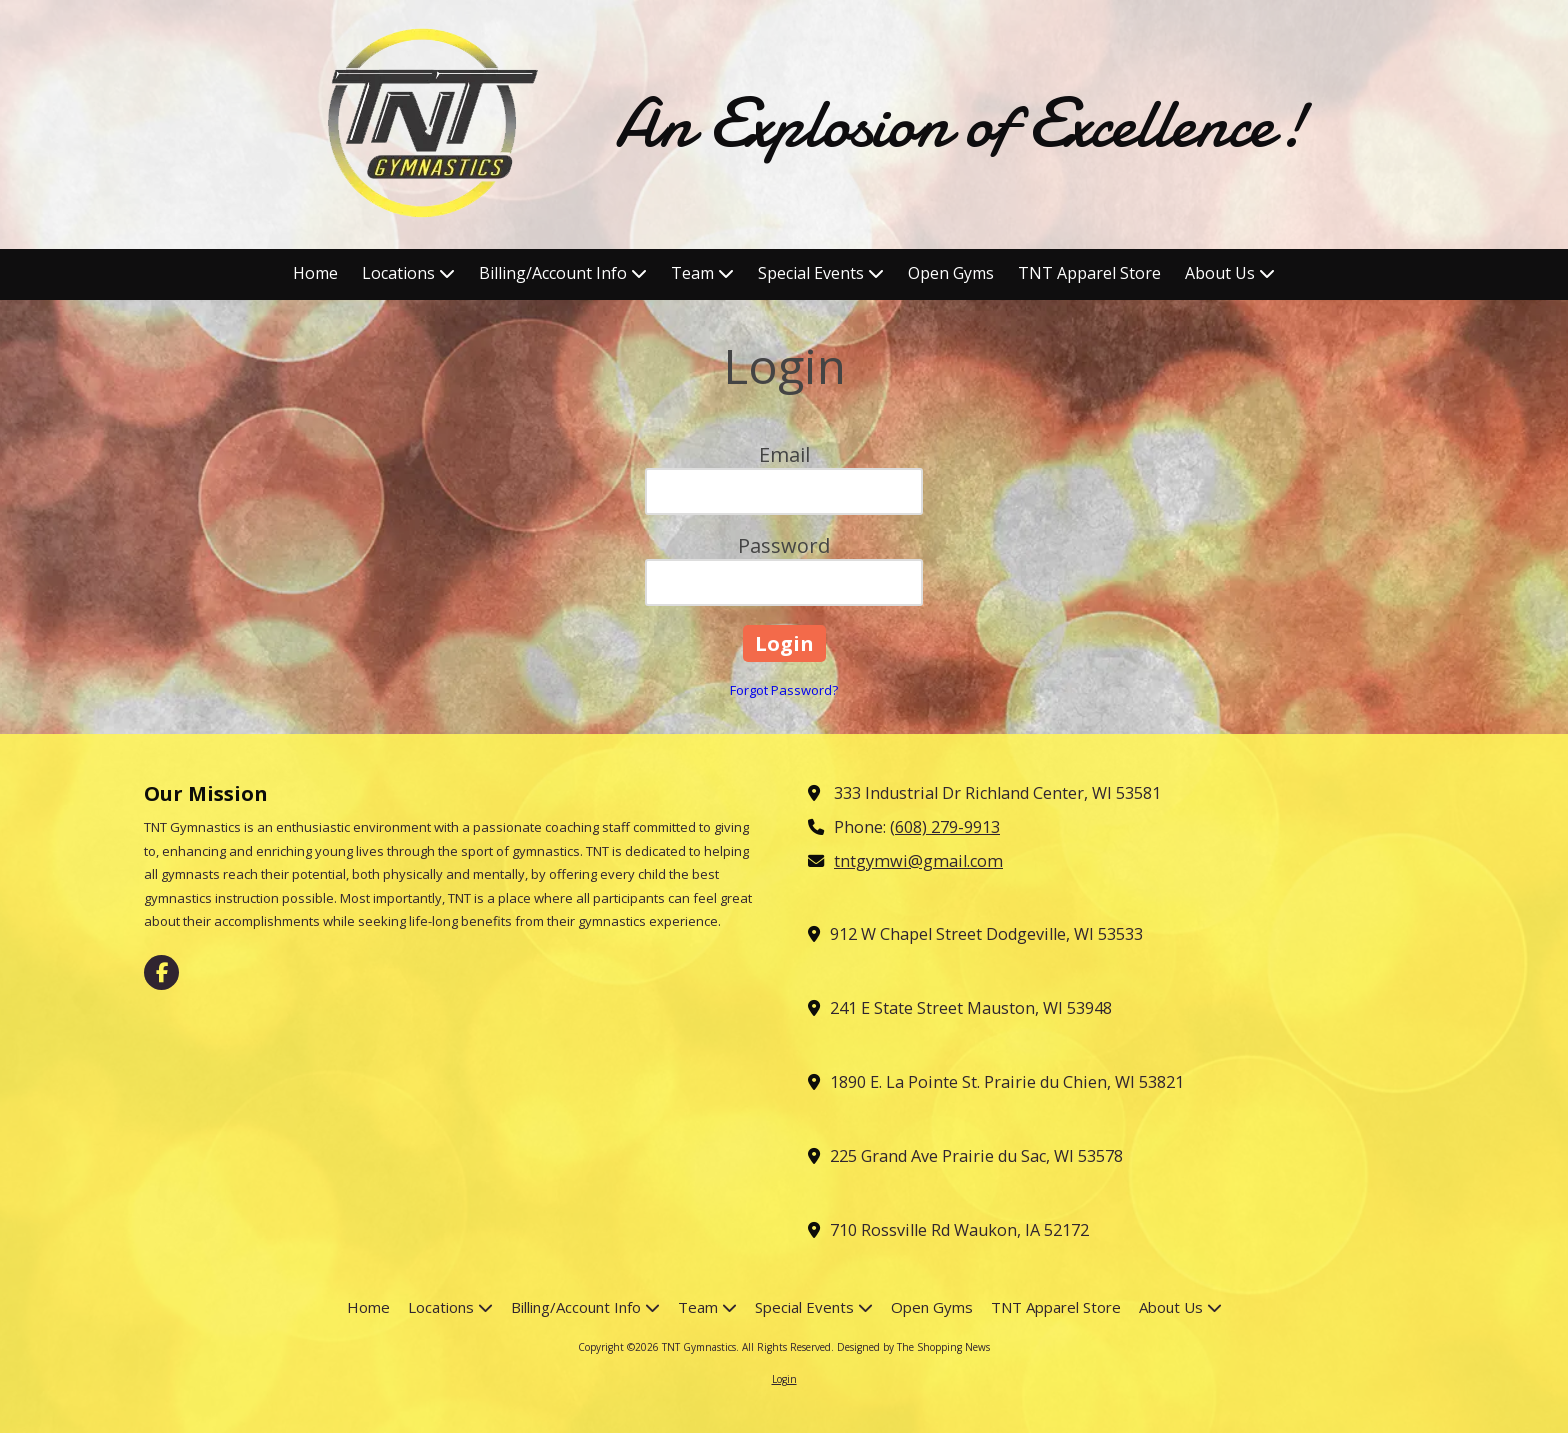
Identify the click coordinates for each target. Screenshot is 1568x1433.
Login (784, 1379)
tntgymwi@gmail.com (918, 861)
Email (784, 454)
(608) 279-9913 (945, 827)
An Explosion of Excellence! (961, 123)
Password (784, 545)
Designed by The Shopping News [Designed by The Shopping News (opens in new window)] (913, 1347)
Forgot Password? (784, 690)
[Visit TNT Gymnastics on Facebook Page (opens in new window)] (161, 972)
